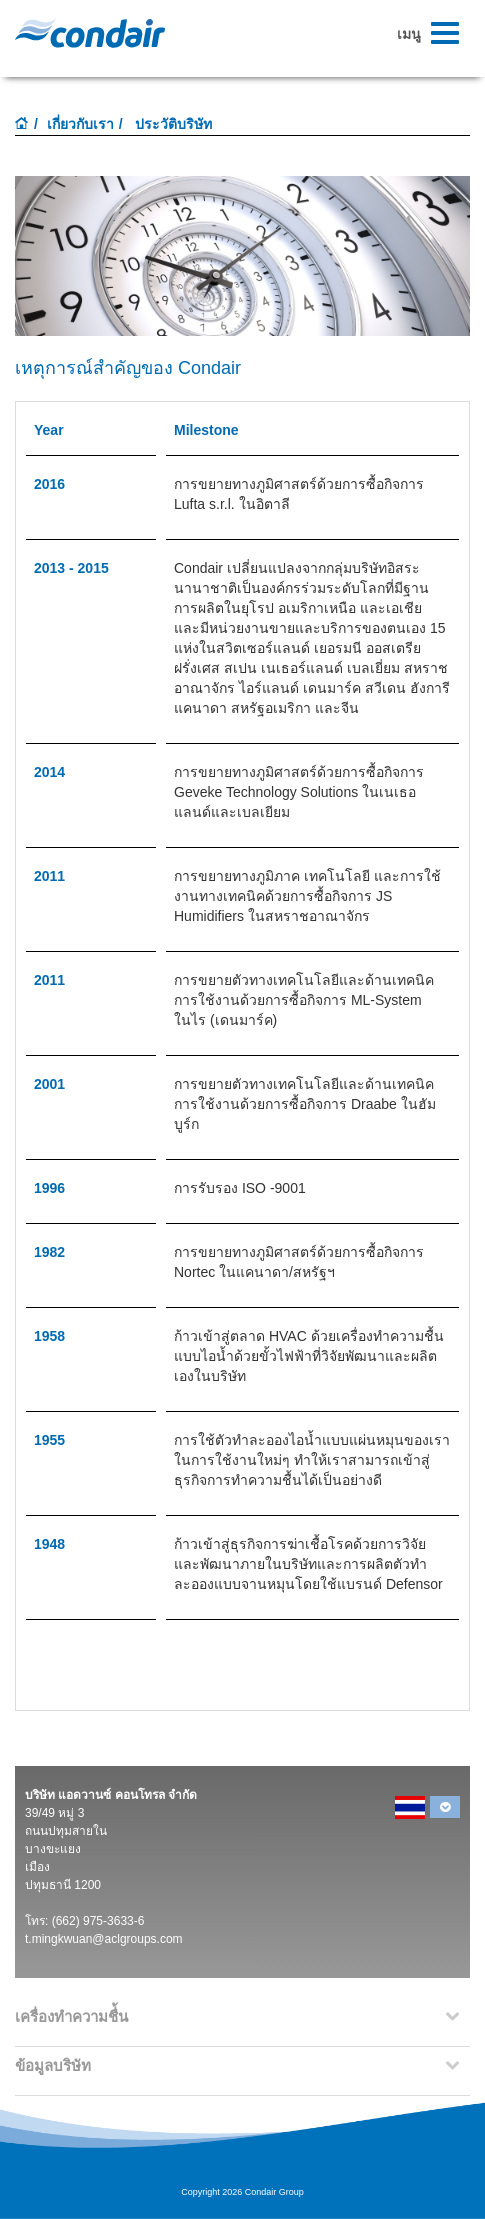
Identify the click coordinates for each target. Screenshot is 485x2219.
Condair (90, 33)
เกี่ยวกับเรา (80, 124)
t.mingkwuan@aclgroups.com (104, 1939)
